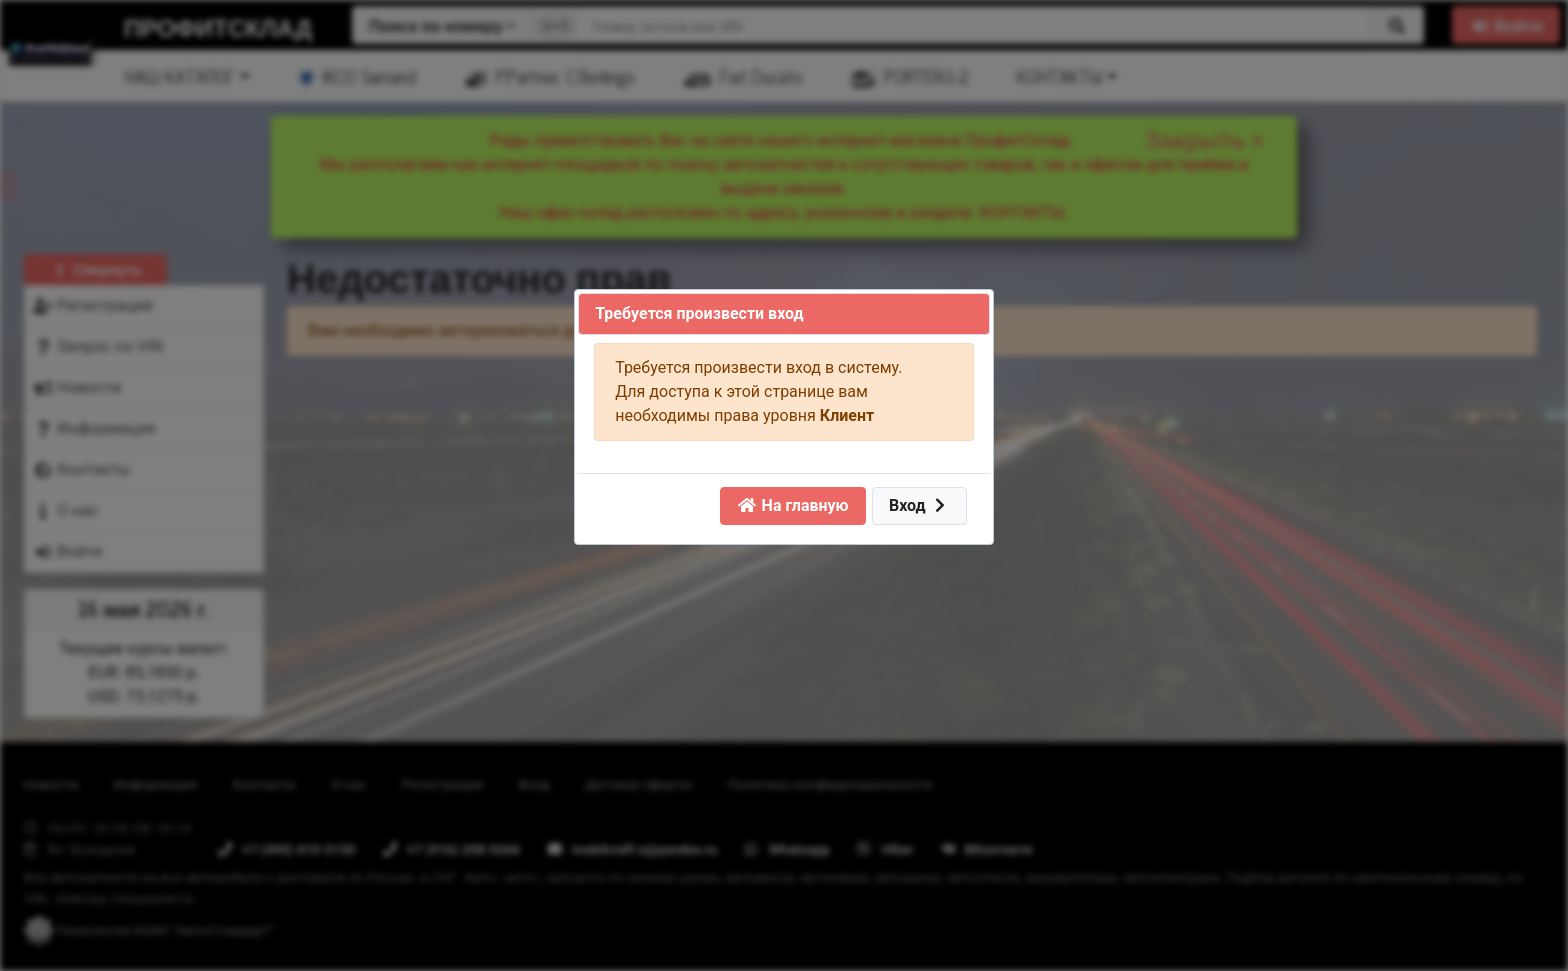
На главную (793, 505)
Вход (919, 505)
